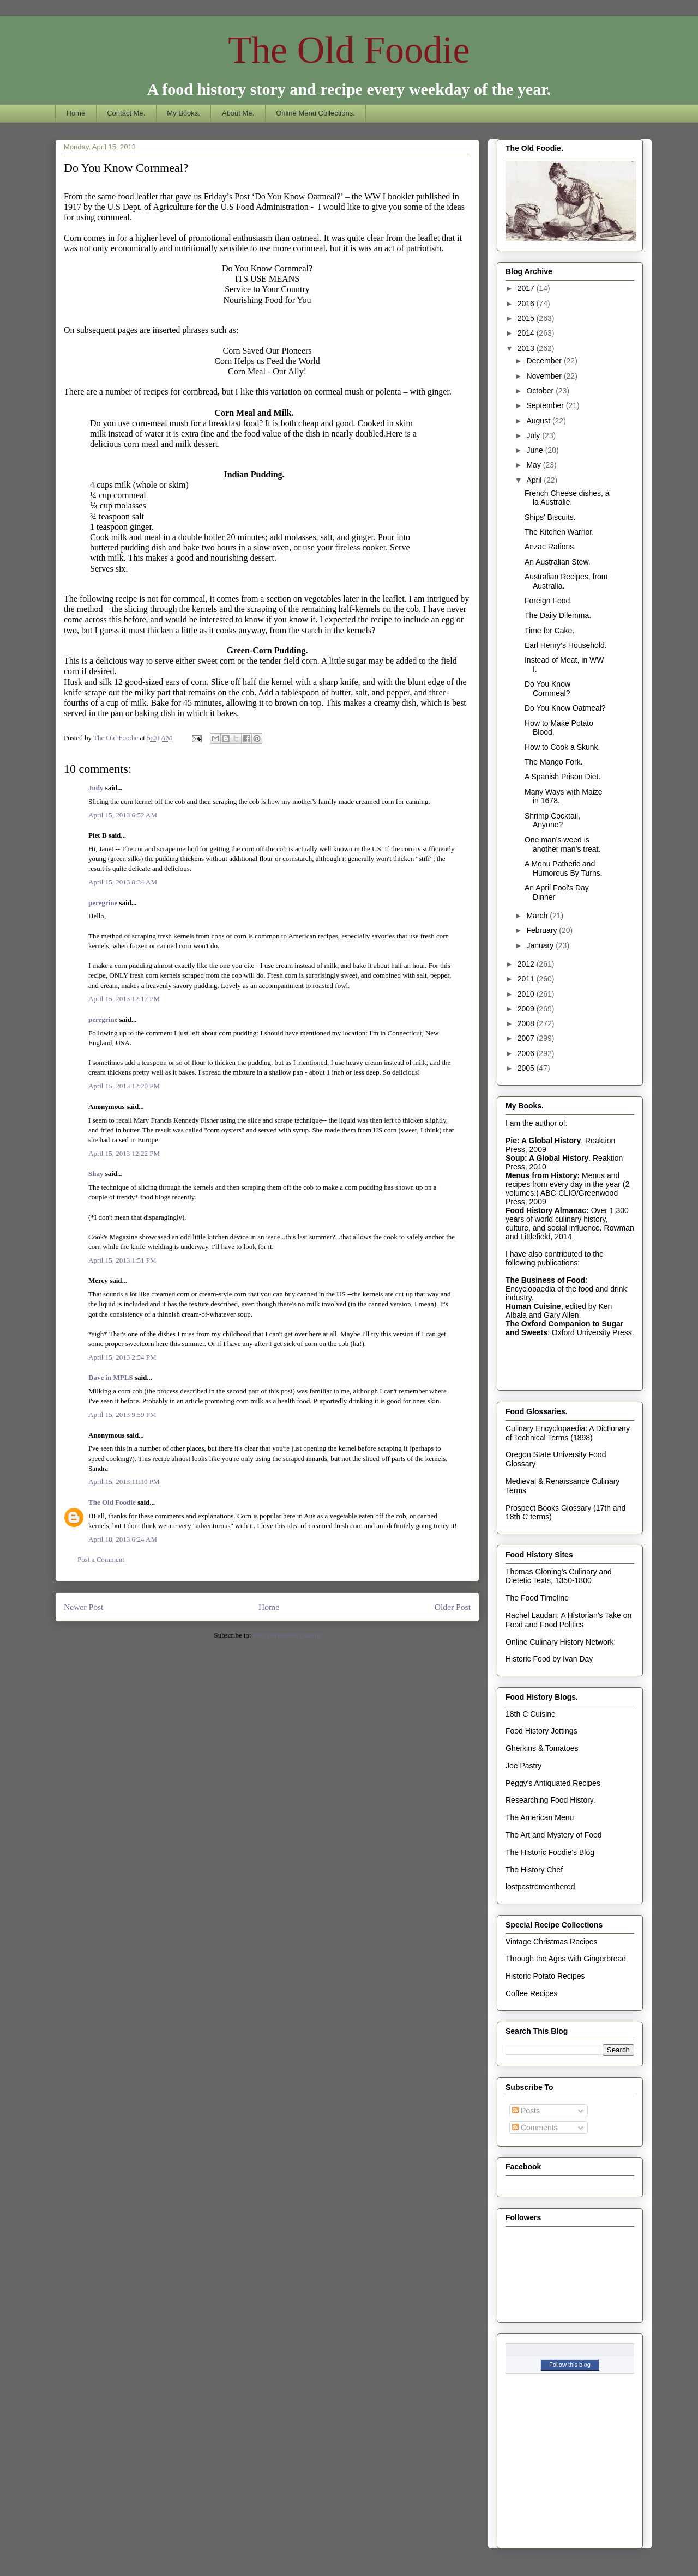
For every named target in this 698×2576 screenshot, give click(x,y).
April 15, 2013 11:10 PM (124, 1481)
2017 (527, 288)
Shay (95, 1173)
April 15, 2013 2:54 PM (122, 1357)
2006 (527, 1053)
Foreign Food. (548, 600)
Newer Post (83, 1606)
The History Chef (534, 1869)
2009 (527, 1008)
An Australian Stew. (558, 561)
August (539, 420)
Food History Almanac (546, 1210)
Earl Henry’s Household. (566, 645)
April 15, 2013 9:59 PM (122, 1414)
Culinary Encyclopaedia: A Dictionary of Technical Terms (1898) (568, 1433)
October (541, 390)
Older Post (453, 1606)
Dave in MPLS (110, 1377)
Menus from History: (543, 1175)
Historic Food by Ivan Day (549, 1658)
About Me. (238, 113)
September (545, 405)
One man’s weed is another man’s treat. (562, 844)
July (534, 435)
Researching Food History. (550, 1800)
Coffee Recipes (531, 1993)
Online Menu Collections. (315, 113)
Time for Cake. (549, 630)
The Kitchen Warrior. (559, 532)
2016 (527, 303)
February (542, 930)
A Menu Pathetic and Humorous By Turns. (564, 868)
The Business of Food (545, 1280)
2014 (527, 333)
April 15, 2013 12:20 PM (124, 1086)
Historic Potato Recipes (545, 1976)
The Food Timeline (537, 1597)
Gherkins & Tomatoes (542, 1748)
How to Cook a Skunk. (562, 747)
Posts (526, 2110)
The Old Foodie (349, 50)
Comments (535, 2127)
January (541, 945)
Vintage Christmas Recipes (552, 1941)
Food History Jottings (541, 1730)
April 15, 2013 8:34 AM (122, 882)
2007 (527, 1038)
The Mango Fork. (554, 761)
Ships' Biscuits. (550, 517)
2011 (527, 978)
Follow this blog (570, 2364)
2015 (527, 318)
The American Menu (540, 1817)
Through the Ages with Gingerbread (566, 1958)
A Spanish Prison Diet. (562, 776)
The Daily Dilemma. (558, 615)
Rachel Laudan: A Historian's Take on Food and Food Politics (568, 1620)
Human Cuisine (533, 1306)
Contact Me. (126, 113)
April (535, 480)
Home (76, 113)
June (535, 450)
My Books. (183, 113)
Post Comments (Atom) (287, 1635)
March (538, 915)
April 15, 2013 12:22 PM (124, 1153)
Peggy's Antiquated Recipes (553, 1783)
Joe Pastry (523, 1765)
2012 (527, 964)
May (534, 464)
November (544, 376)
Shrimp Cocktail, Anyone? (552, 820)
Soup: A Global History (547, 1158)
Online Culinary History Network (559, 1642)
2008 (527, 1023)
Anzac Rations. (550, 546)
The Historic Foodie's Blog (550, 1852)
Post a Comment (100, 1559)
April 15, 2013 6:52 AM (122, 815)
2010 (527, 994)
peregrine (102, 903)
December (544, 360)
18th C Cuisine (531, 1714)
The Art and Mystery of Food (554, 1835)
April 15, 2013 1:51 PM (122, 1260)
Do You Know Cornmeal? (547, 689)
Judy (95, 788)
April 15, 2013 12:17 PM (124, 999)
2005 (527, 1068)
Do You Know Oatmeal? (565, 708)
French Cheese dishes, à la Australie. (567, 498)
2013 (527, 348)
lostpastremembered (540, 1886)
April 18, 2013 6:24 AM (122, 1539)
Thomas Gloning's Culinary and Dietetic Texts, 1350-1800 (559, 1576)
